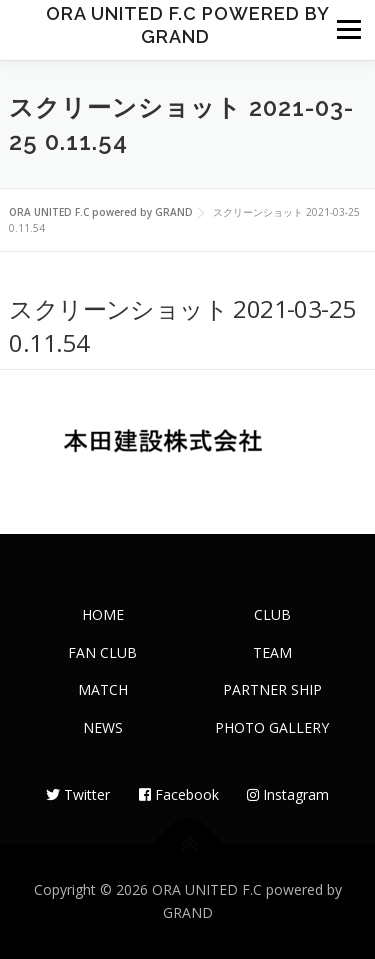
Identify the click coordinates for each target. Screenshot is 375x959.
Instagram (288, 794)
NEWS (103, 727)
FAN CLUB (102, 652)
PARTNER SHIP (272, 689)
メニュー (348, 30)
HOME (103, 614)
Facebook (179, 794)
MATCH (103, 689)
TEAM (272, 652)
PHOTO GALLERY (272, 727)
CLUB (272, 614)
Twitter (78, 794)
